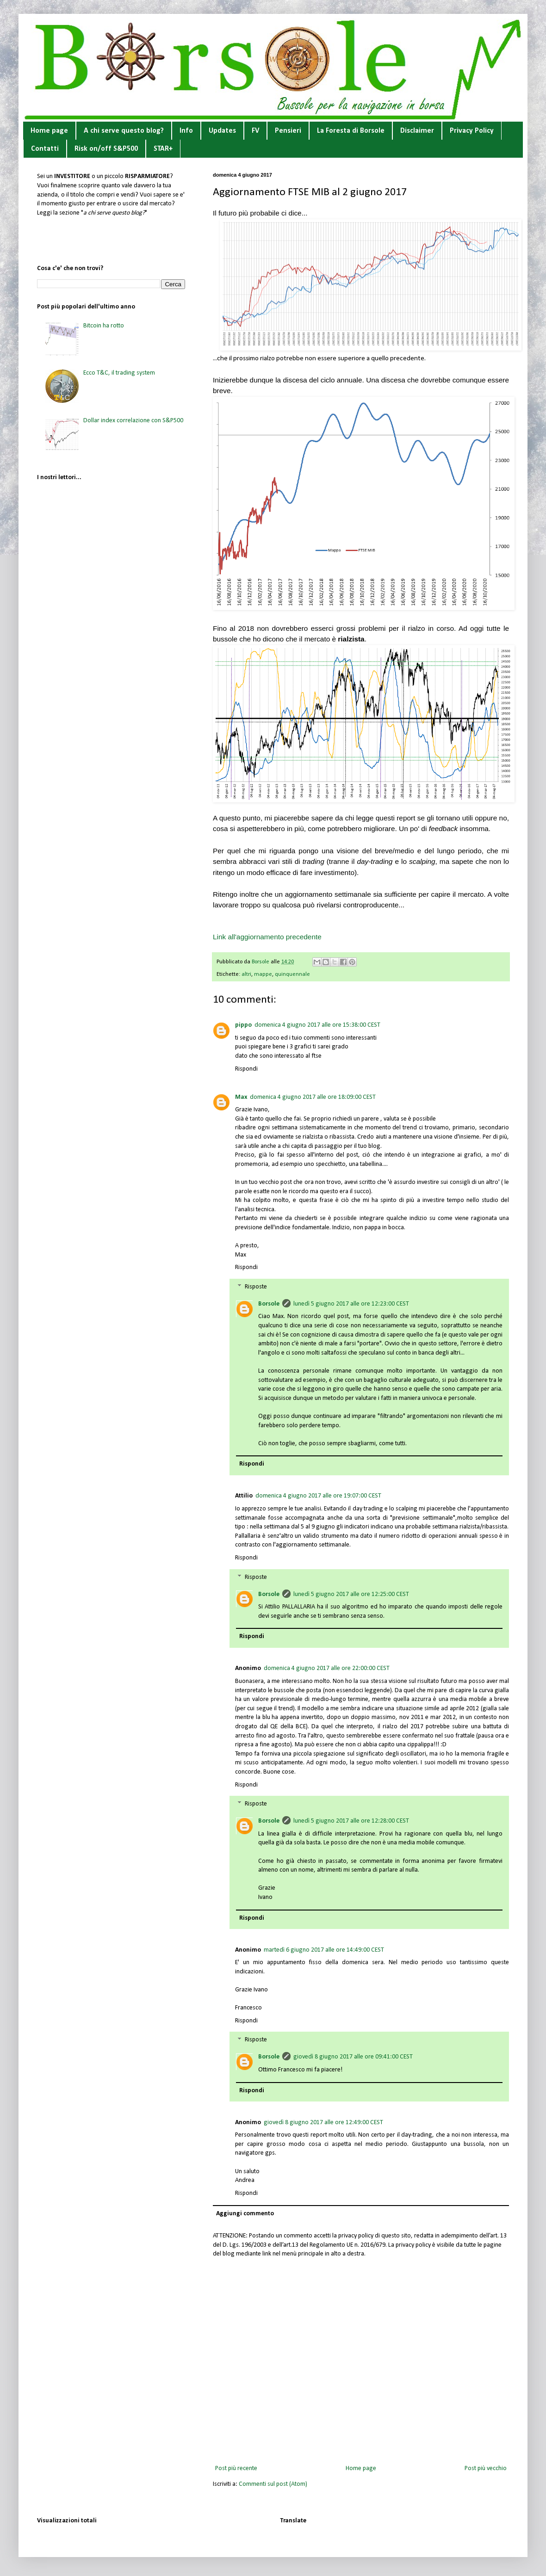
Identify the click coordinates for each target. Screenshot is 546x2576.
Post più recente (236, 2468)
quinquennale (292, 974)
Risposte (256, 1286)
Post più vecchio (486, 2468)
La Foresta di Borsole (351, 131)
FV (255, 131)
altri (246, 974)
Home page (49, 131)
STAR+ (163, 149)
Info (186, 131)
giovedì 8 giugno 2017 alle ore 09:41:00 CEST (353, 2056)
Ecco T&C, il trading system (119, 373)
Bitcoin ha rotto (103, 325)
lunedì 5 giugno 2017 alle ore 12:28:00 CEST (351, 1821)
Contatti (45, 149)
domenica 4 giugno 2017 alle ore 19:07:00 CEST (318, 1495)
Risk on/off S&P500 (106, 149)
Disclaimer (417, 131)
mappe (263, 974)
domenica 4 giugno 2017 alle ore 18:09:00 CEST (313, 1097)
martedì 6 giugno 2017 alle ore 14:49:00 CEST (324, 1950)
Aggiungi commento (245, 2213)
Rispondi (246, 1069)
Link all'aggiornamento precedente (267, 937)
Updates (222, 131)
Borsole (268, 1303)
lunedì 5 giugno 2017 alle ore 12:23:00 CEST (351, 1303)
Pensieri (288, 131)
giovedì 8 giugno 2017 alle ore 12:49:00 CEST (323, 2122)
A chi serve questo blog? (124, 131)
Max (241, 1097)
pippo (243, 1025)
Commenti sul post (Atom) (273, 2484)
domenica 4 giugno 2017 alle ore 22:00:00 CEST (327, 1668)
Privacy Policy (472, 131)
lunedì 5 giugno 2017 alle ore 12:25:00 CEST (351, 1594)
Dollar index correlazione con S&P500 (133, 420)
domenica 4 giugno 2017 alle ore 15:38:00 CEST (317, 1025)
